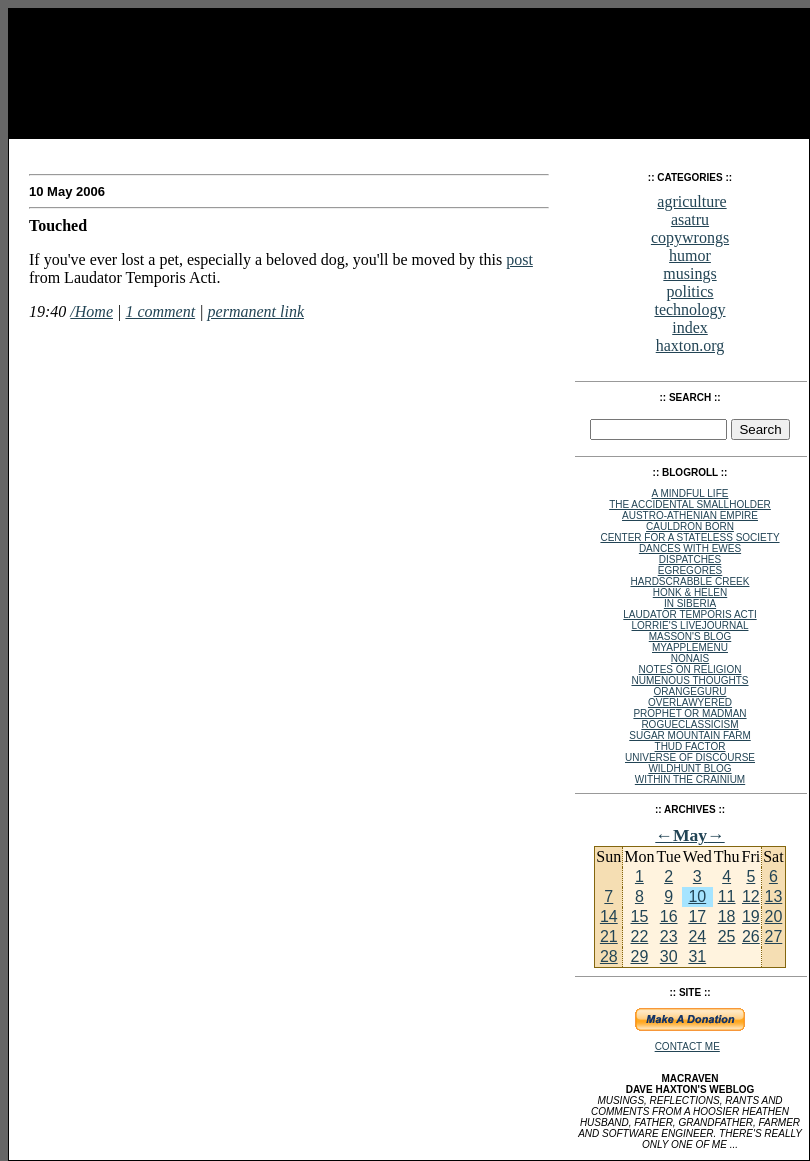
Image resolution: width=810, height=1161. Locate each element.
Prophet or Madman (689, 713)
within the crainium (690, 779)
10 (697, 896)
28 (609, 956)
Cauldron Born (690, 526)
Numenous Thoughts (689, 680)
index (690, 327)
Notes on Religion (690, 669)
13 (774, 896)
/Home (91, 311)
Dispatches (690, 559)
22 (639, 936)
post (519, 259)
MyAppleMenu (690, 647)
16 (669, 916)
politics (689, 291)
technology (689, 309)
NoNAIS (690, 658)
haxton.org (690, 345)
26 (751, 936)
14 (609, 916)
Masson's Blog (690, 636)
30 (669, 956)
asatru (690, 219)
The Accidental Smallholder (690, 504)
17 (697, 916)
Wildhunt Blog (689, 768)
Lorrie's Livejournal (690, 625)
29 (639, 956)
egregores (690, 570)
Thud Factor (690, 746)
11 (727, 896)
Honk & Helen (690, 592)
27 (774, 936)
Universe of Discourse (690, 757)
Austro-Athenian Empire (690, 515)
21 (609, 936)
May (690, 835)
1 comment (160, 311)
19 (751, 916)
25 (727, 936)
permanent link (256, 311)
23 (669, 936)
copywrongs (690, 237)
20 (774, 916)
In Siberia (690, 603)
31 (697, 956)
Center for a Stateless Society (689, 537)
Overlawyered (690, 702)
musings (689, 273)
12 (751, 896)
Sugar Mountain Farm (689, 735)
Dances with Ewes (690, 548)
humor (690, 255)
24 (697, 936)
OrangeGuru (690, 691)
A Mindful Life (690, 493)
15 (639, 916)
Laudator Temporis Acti (689, 614)
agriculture (691, 201)
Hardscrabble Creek (690, 581)
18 (727, 916)
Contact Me (687, 1046)
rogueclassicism (689, 724)
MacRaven (67, 150)
